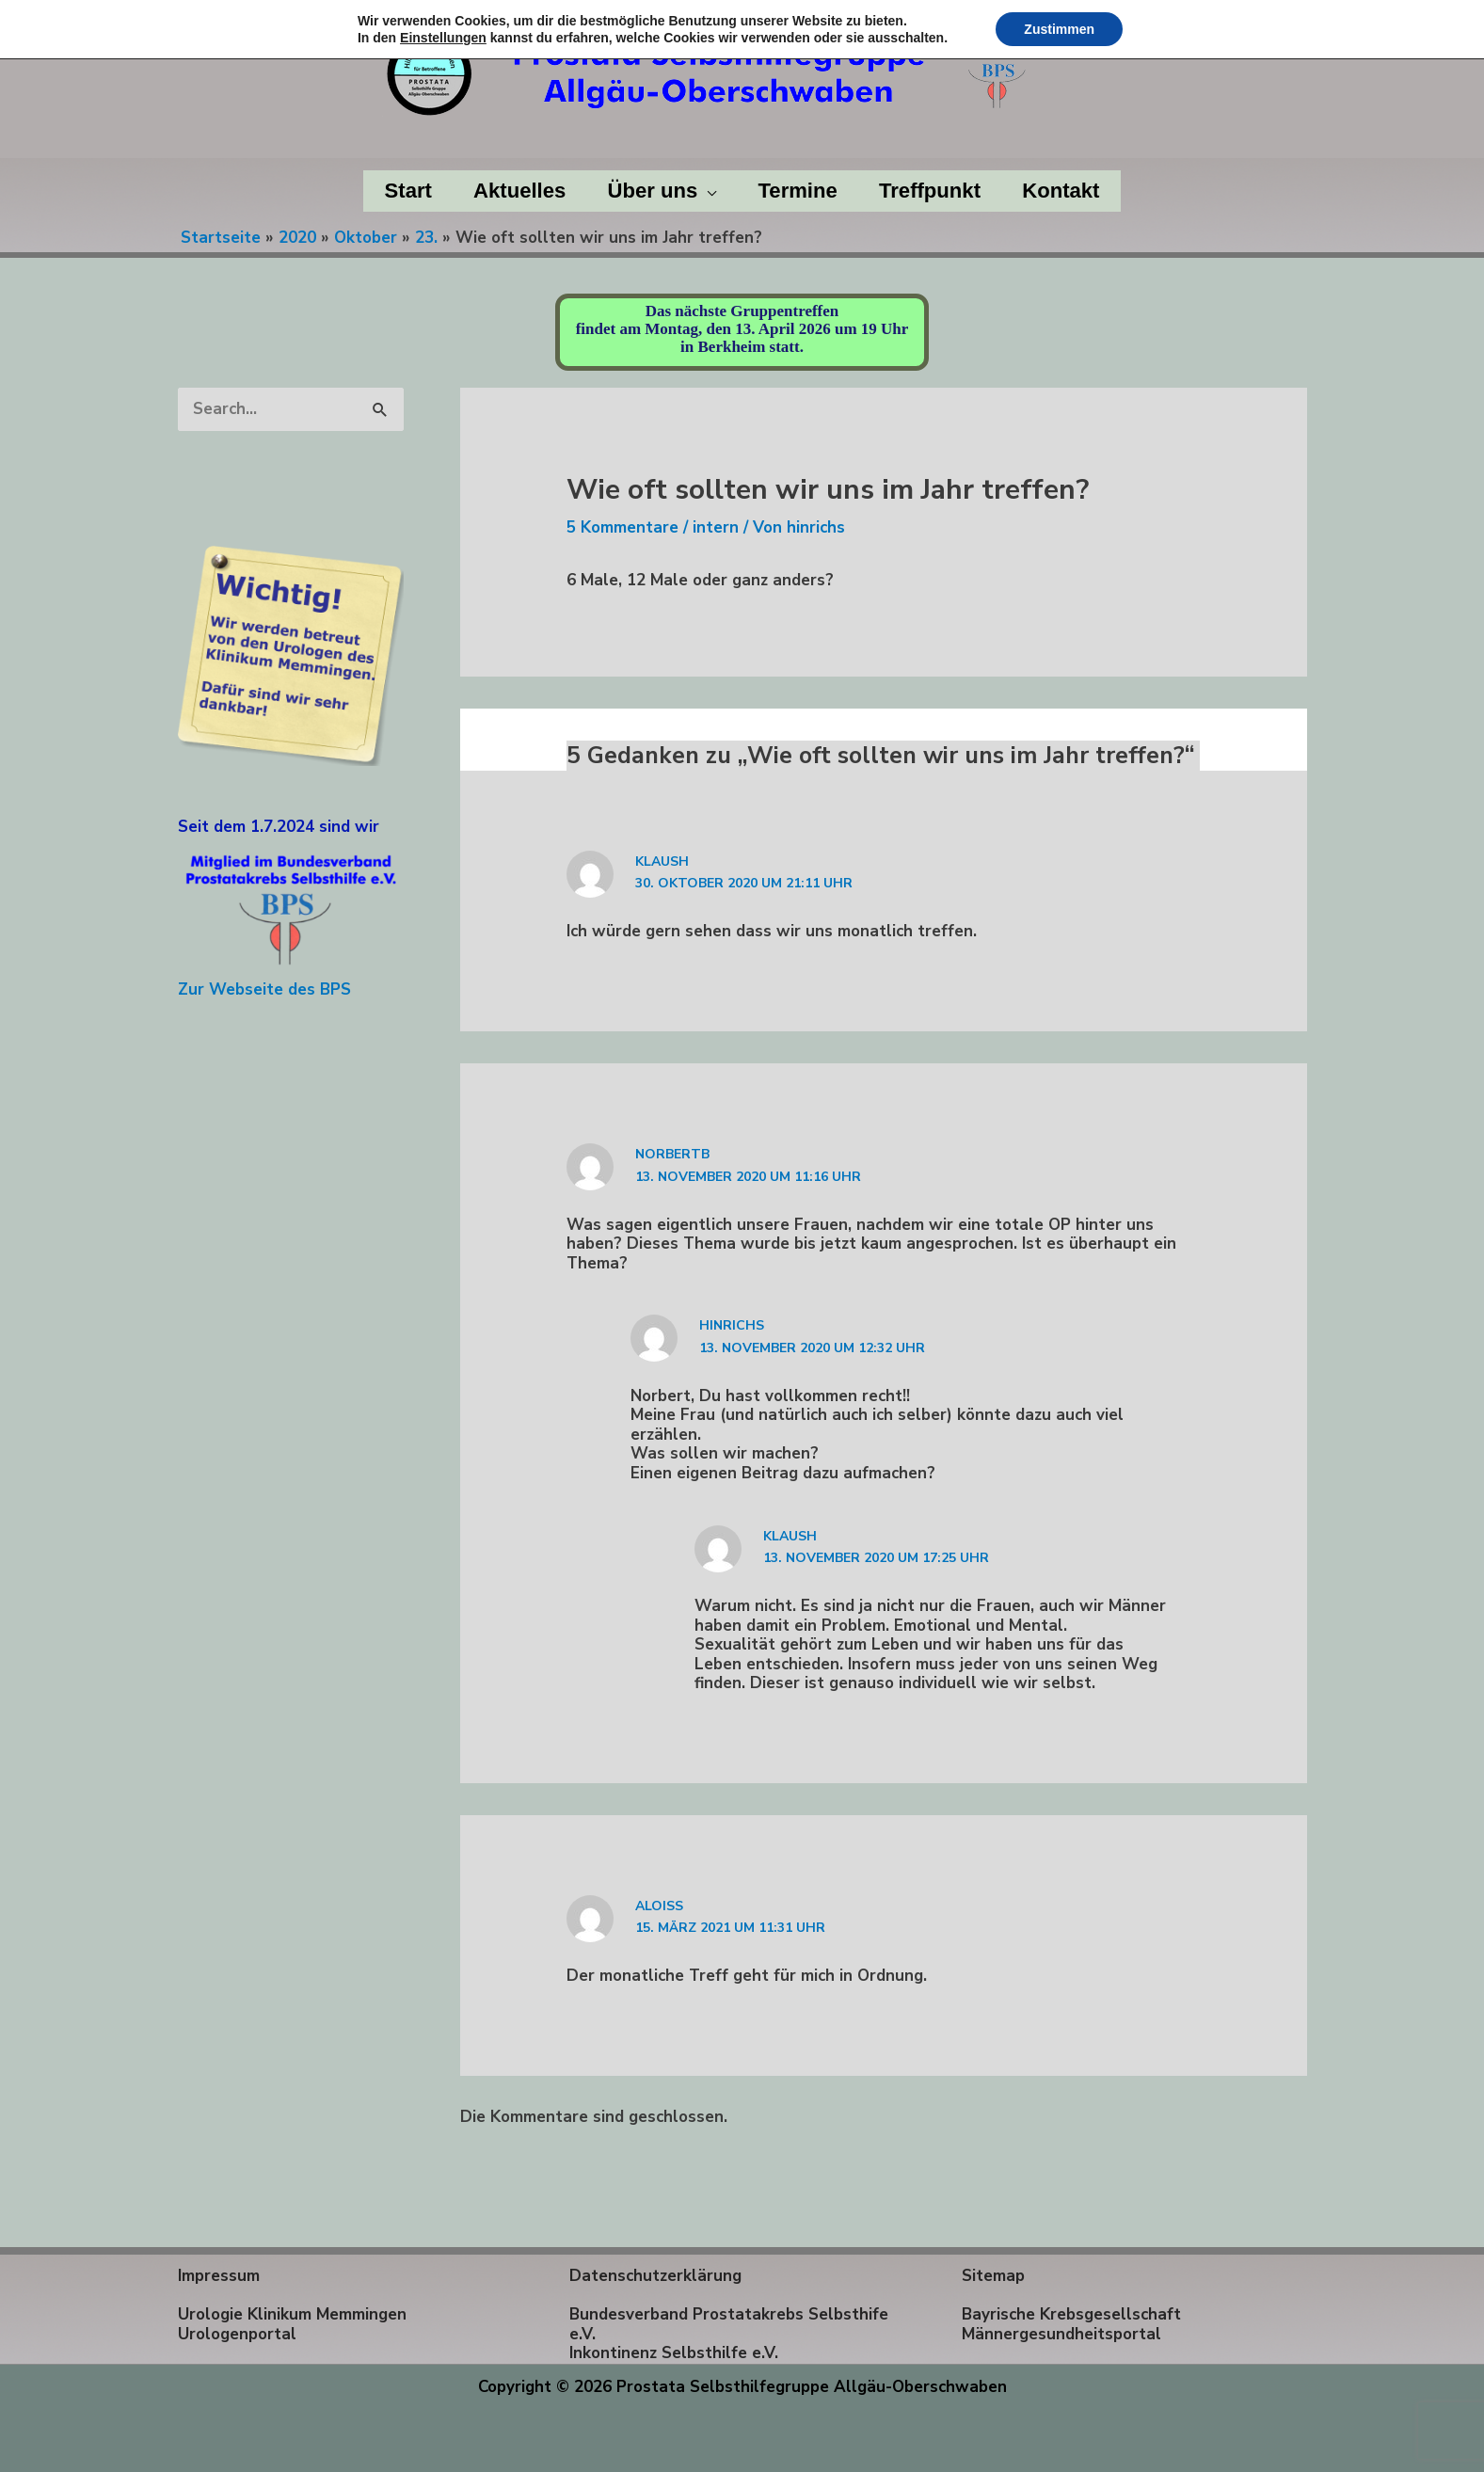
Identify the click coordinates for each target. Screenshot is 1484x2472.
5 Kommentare (622, 527)
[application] (706, 191)
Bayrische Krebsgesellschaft (1071, 2314)
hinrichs (731, 1325)
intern (716, 527)
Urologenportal (237, 2334)
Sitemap (993, 2276)
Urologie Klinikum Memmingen (292, 2314)
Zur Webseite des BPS (264, 989)
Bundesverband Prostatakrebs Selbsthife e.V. (728, 2324)
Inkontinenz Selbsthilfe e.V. (673, 2353)
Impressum (219, 2276)
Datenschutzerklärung (655, 2276)
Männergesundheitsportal (1061, 2334)
